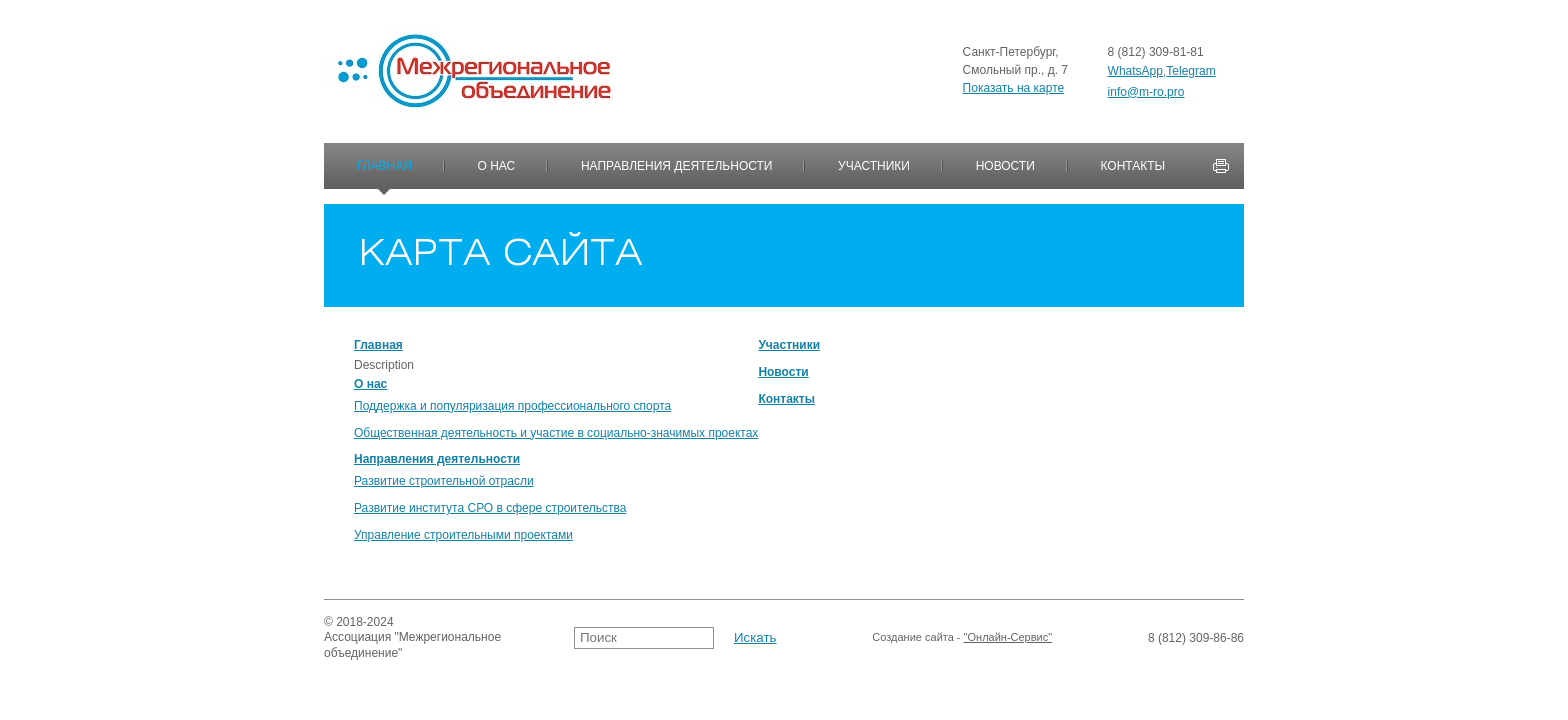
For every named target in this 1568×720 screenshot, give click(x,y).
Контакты (1132, 166)
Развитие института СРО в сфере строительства (490, 508)
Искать (755, 637)
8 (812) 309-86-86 (1196, 638)
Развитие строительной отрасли (444, 481)
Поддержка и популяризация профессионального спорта (512, 406)
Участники (874, 166)
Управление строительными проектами (463, 535)
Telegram (1190, 71)
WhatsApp (1135, 71)
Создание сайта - (962, 637)
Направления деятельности (677, 166)
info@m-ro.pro (1146, 92)
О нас (497, 166)
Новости (1005, 166)
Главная (384, 166)
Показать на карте (1014, 88)
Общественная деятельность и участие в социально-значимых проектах (556, 433)
